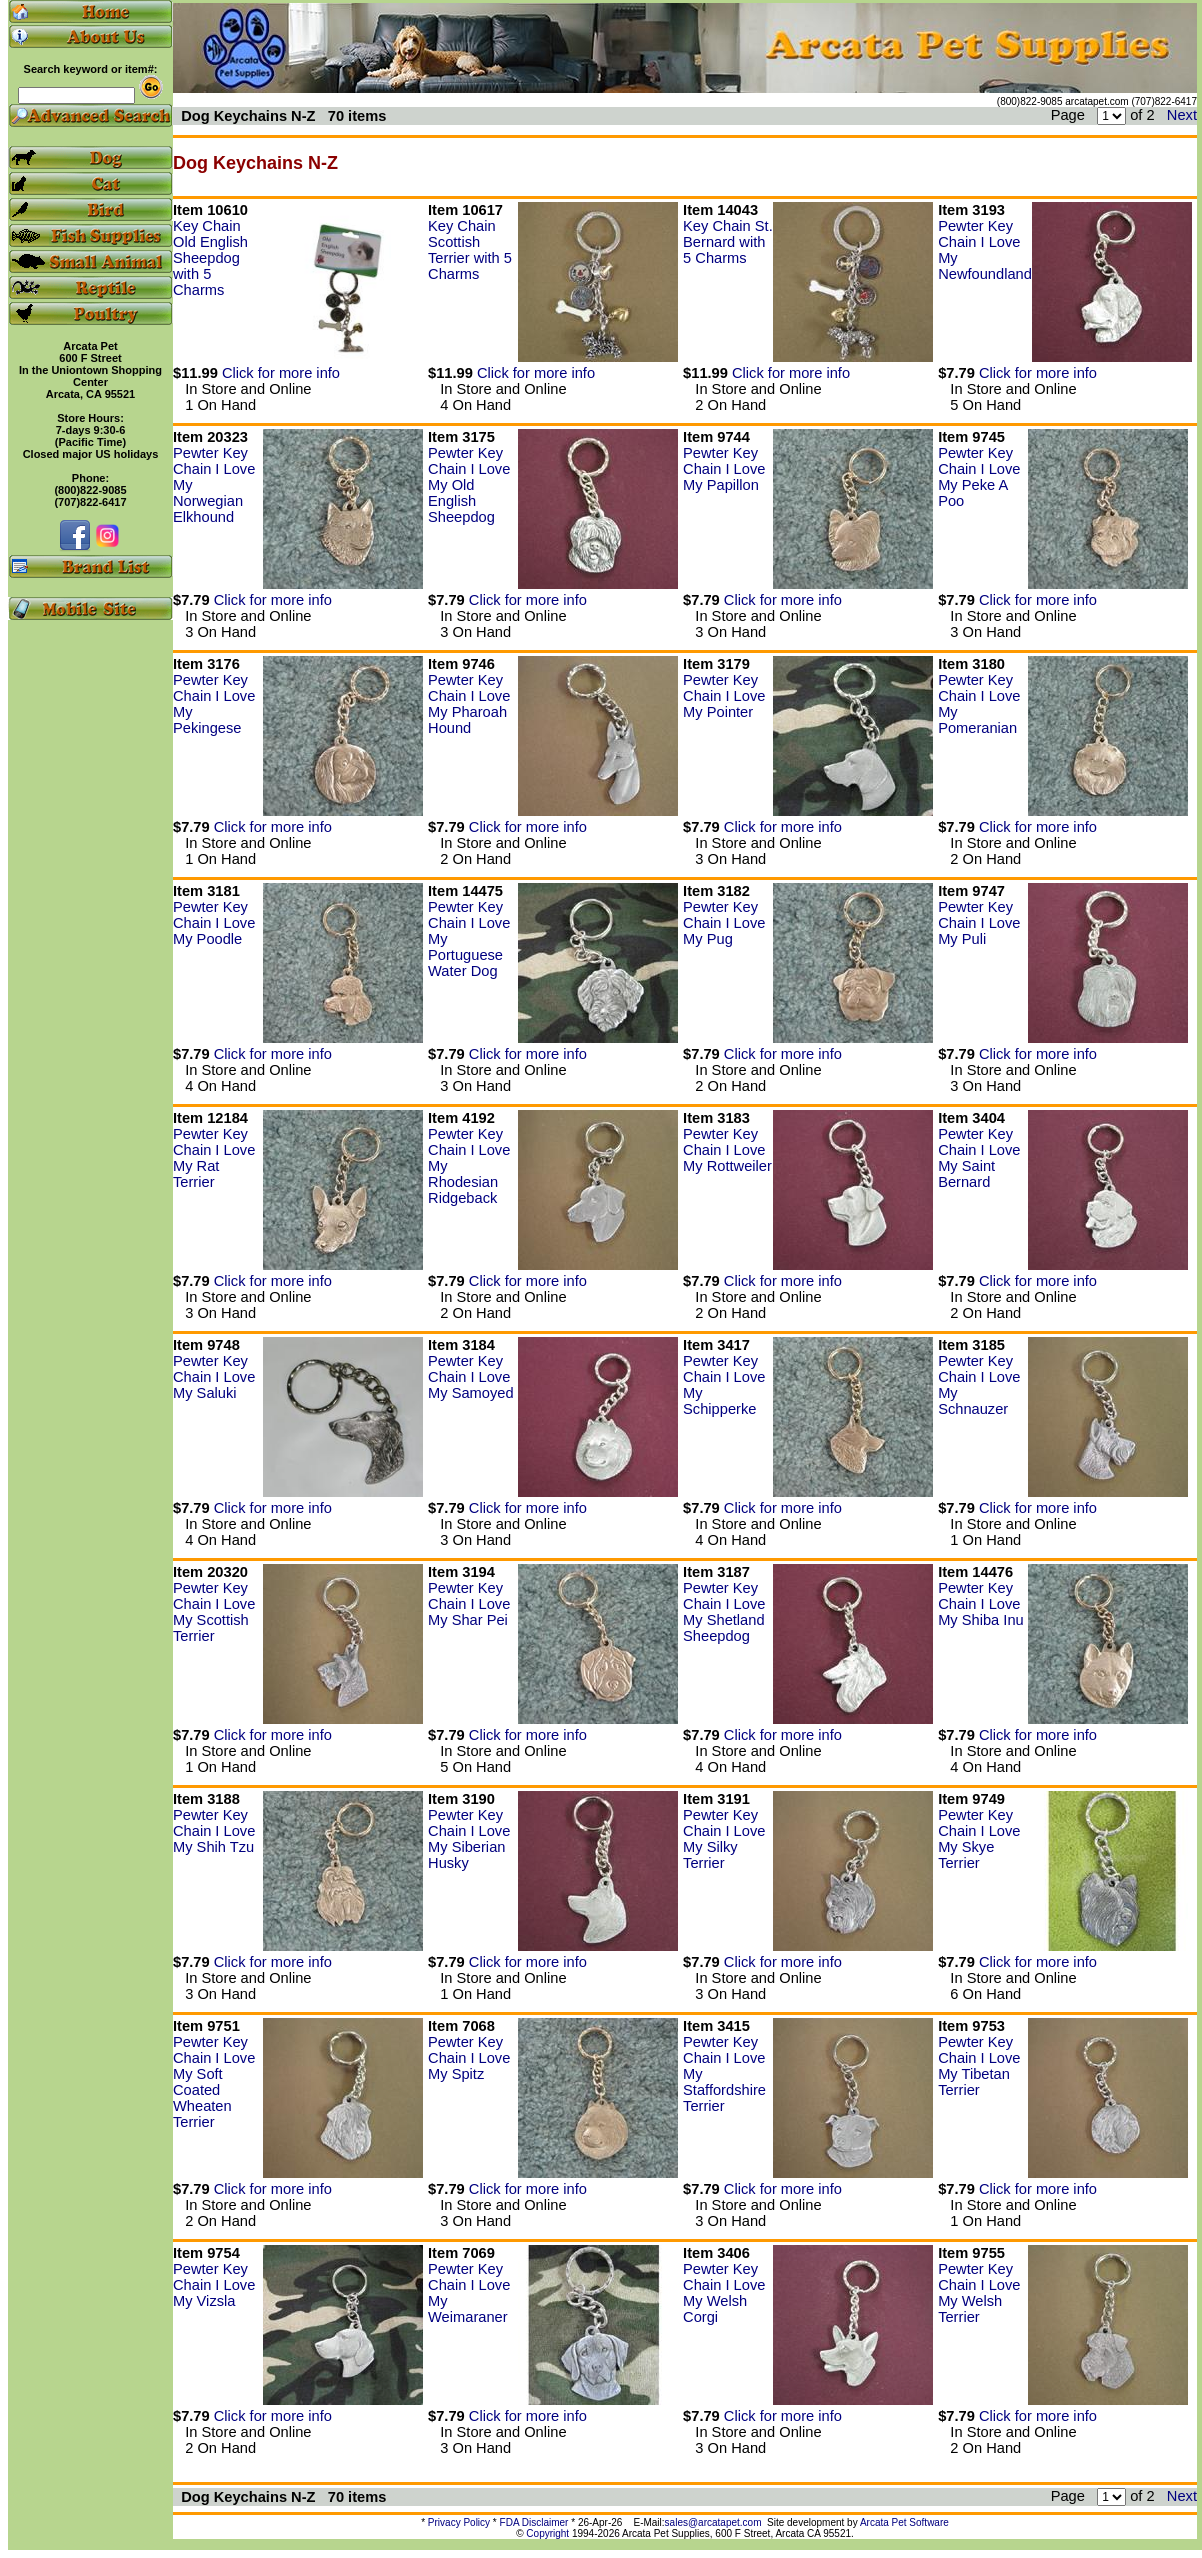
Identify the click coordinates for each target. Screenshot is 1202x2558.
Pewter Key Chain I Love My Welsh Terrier (979, 2293)
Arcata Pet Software (904, 2522)
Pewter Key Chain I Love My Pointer (724, 696)
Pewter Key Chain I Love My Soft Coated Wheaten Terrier (214, 2082)
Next (1182, 115)
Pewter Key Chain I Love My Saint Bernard (979, 1158)
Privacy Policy (459, 2522)
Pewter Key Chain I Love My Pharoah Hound (469, 704)
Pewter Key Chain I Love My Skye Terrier (979, 1839)
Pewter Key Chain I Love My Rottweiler (727, 1150)
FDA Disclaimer (534, 2522)
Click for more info (281, 373)
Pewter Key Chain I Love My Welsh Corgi (724, 2293)
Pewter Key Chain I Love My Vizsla (214, 2285)
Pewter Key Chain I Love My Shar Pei (469, 1604)
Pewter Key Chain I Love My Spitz (469, 2058)
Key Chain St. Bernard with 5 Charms (728, 242)
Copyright (547, 2533)
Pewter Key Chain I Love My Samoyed (471, 1377)
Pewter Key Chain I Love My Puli (979, 923)
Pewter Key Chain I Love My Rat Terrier (214, 1158)
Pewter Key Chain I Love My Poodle (214, 923)
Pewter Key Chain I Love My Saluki (214, 1377)
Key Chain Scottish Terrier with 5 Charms (470, 250)
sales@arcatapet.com (713, 2522)
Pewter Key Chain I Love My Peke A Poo (979, 477)
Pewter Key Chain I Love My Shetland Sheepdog (724, 1612)
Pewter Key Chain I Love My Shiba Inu (981, 1604)
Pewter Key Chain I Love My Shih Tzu (214, 1831)
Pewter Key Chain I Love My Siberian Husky (469, 1839)
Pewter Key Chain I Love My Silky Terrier (724, 1839)
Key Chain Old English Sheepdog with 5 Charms (210, 258)
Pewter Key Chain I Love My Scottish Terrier (214, 1612)
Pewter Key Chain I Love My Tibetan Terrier (979, 2066)
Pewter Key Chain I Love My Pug (724, 923)
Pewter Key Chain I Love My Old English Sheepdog (469, 485)
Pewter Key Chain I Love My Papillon (724, 469)
